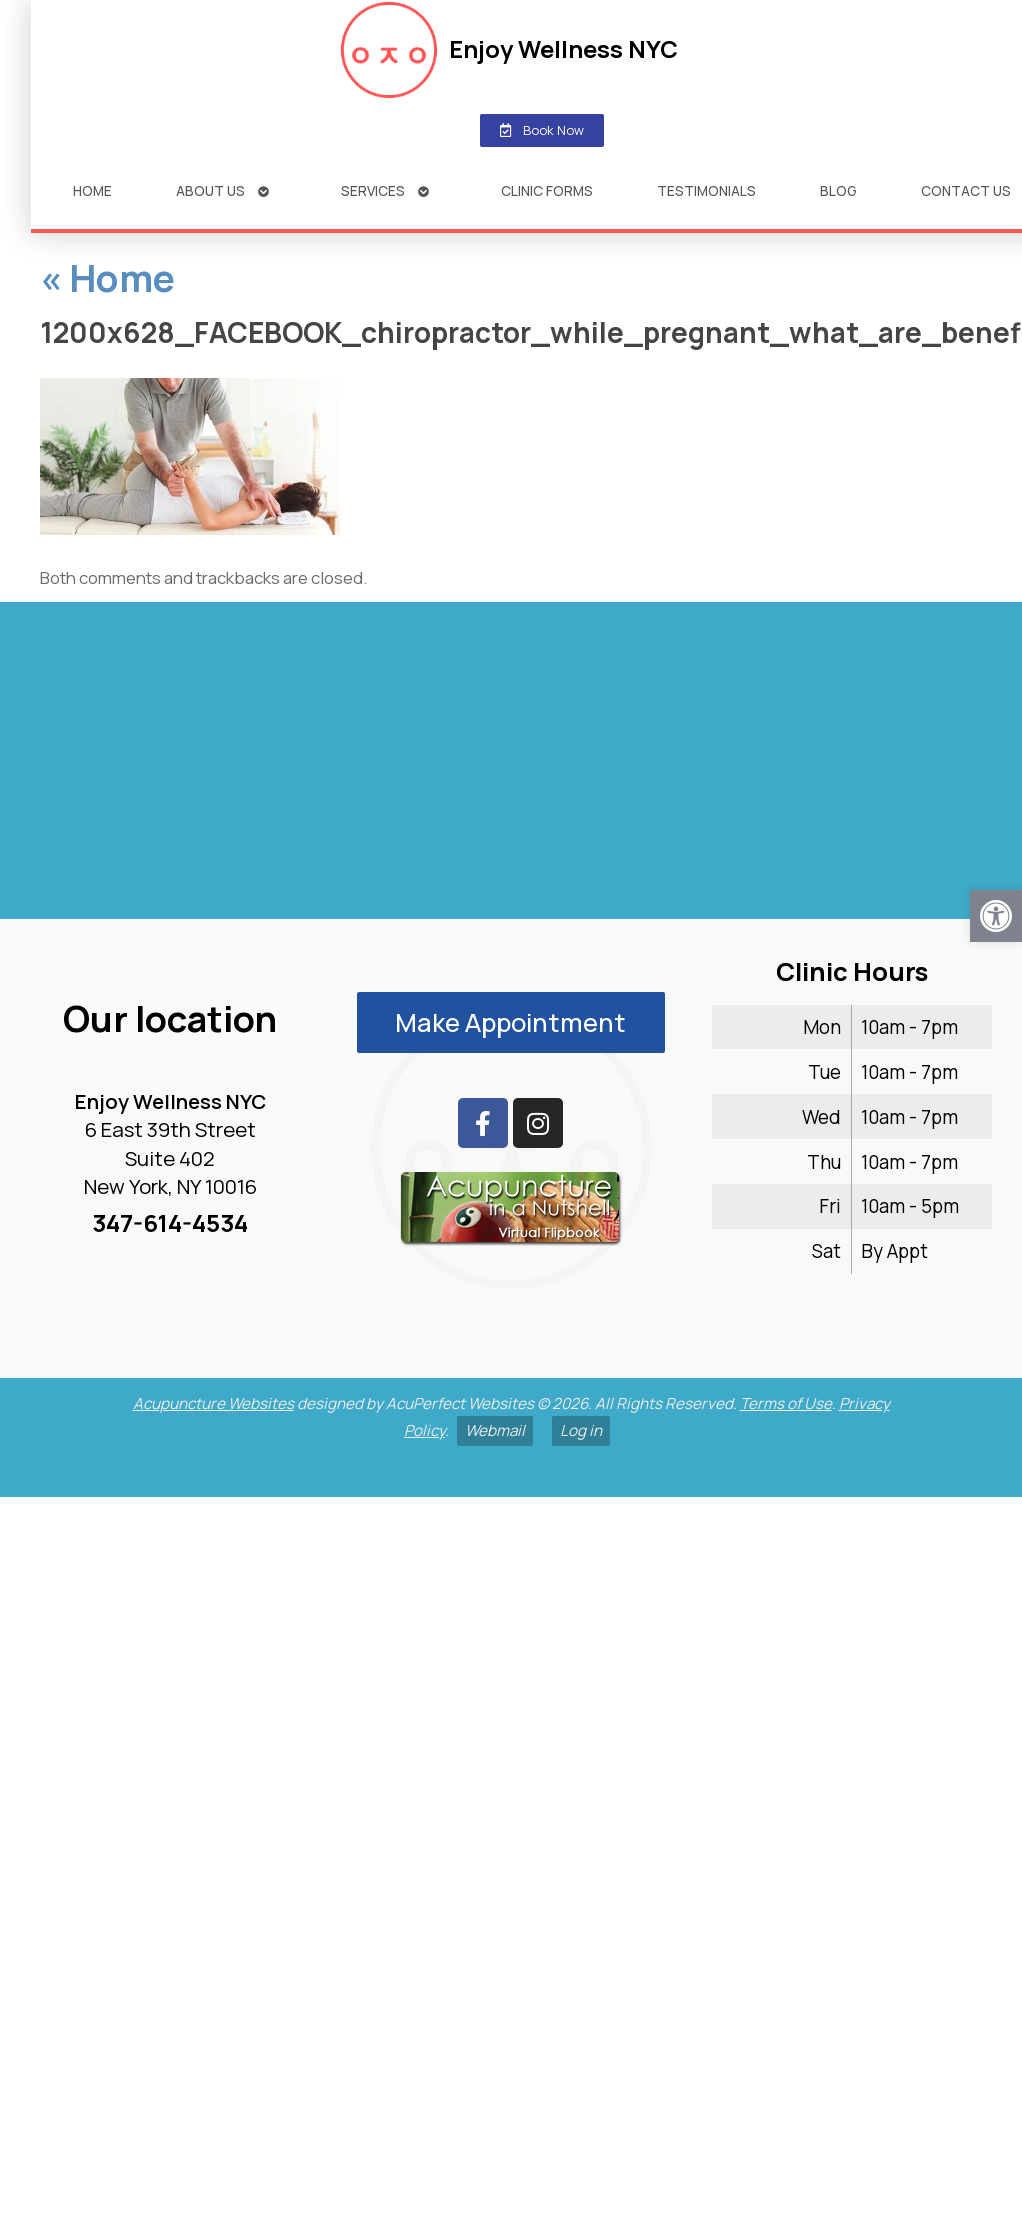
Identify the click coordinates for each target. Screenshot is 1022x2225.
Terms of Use (786, 1403)
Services (342, 190)
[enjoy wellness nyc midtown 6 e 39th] (511, 769)
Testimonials (675, 190)
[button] (996, 916)
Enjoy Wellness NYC (533, 49)
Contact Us (935, 190)
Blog (807, 190)
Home (61, 190)
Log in (581, 1430)
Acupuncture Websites (213, 1403)
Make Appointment (510, 1022)
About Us (179, 190)
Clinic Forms (516, 190)
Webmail (495, 1430)
